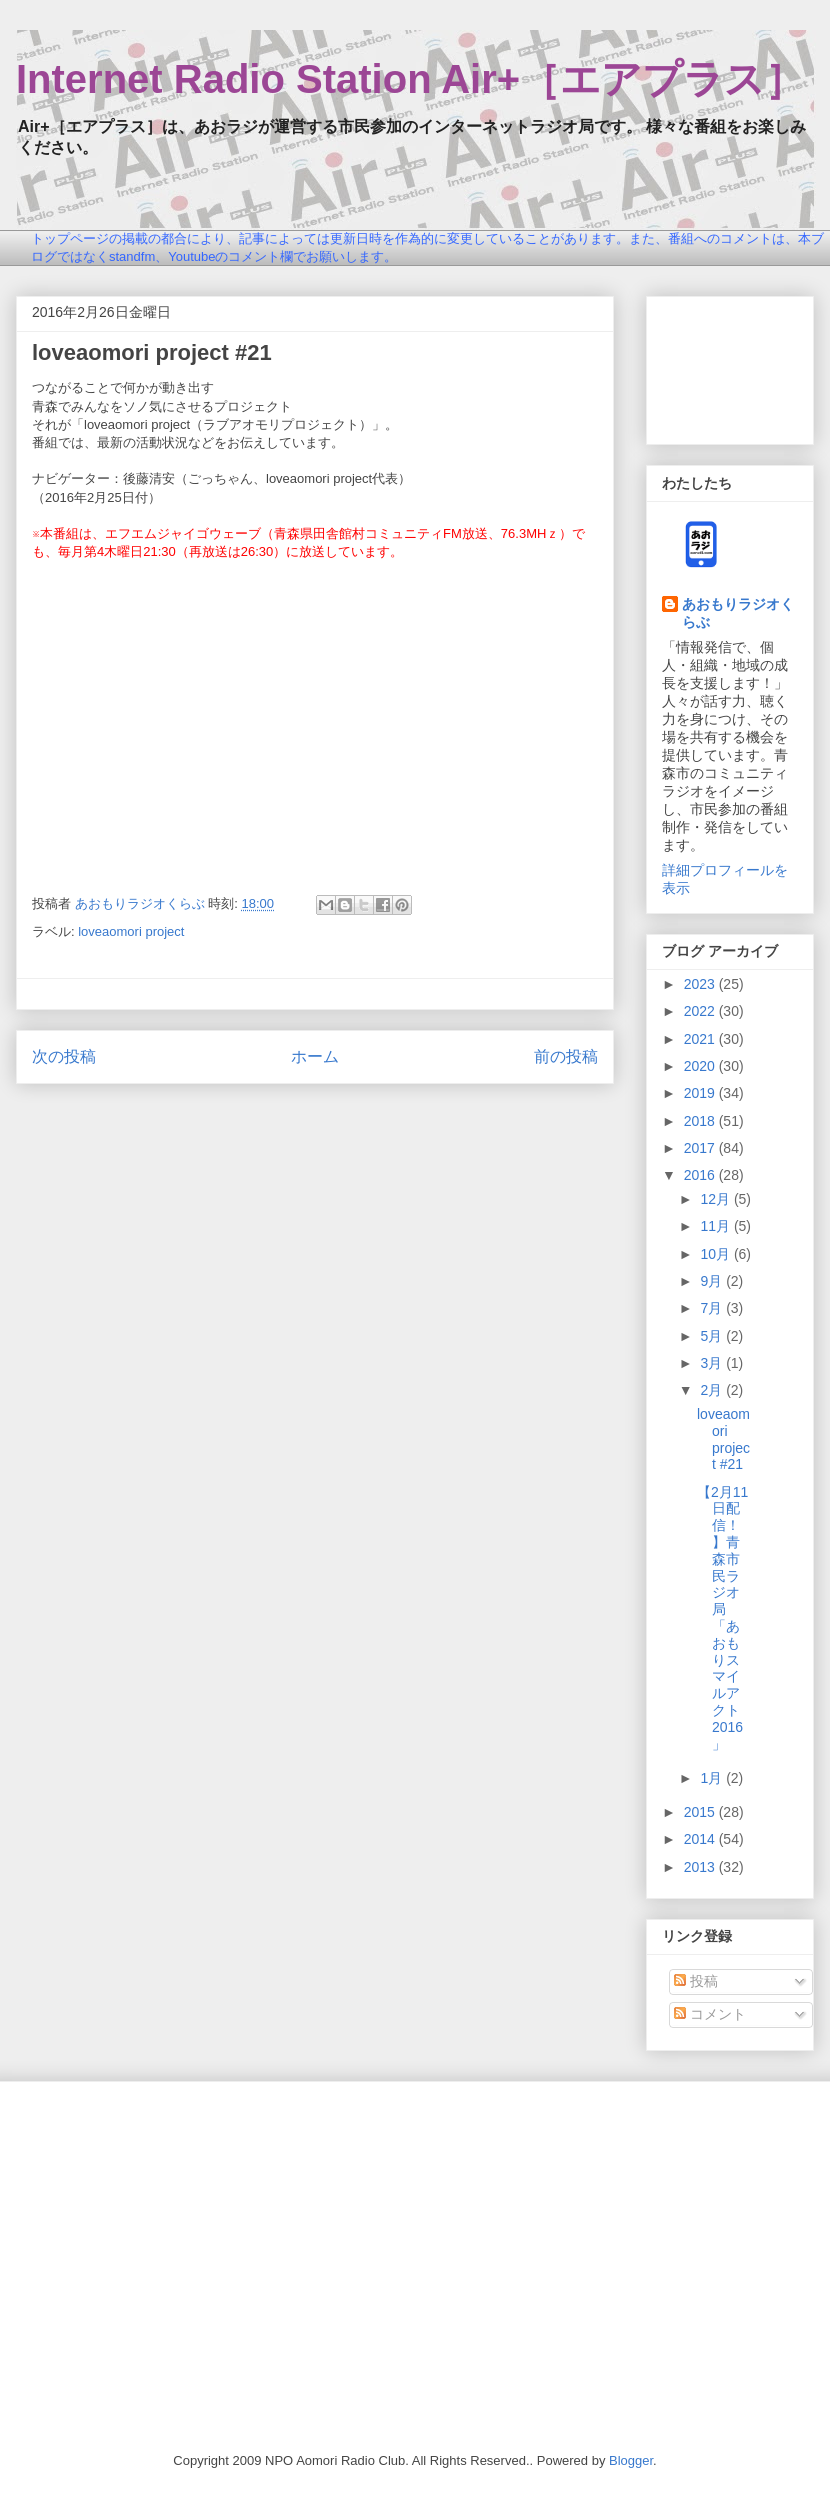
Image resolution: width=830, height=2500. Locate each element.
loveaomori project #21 (723, 1439)
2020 (701, 1066)
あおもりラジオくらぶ (738, 613)
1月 (713, 1778)
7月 (713, 1308)
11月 (716, 1226)
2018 (701, 1121)
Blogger (631, 2460)
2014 (701, 1839)
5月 (713, 1336)
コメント (710, 2014)
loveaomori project (131, 931)
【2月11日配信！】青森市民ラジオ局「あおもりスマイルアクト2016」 (722, 1618)
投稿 (696, 1981)
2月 (713, 1390)
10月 (716, 1254)
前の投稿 (566, 1056)
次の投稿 (64, 1056)
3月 (713, 1363)
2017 (701, 1148)
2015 (701, 1812)
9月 (713, 1281)
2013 (701, 1867)
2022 (701, 1011)
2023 (701, 984)
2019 (701, 1093)
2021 (701, 1039)
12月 (716, 1199)
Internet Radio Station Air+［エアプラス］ (410, 79)
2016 (701, 1175)
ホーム (315, 1056)
